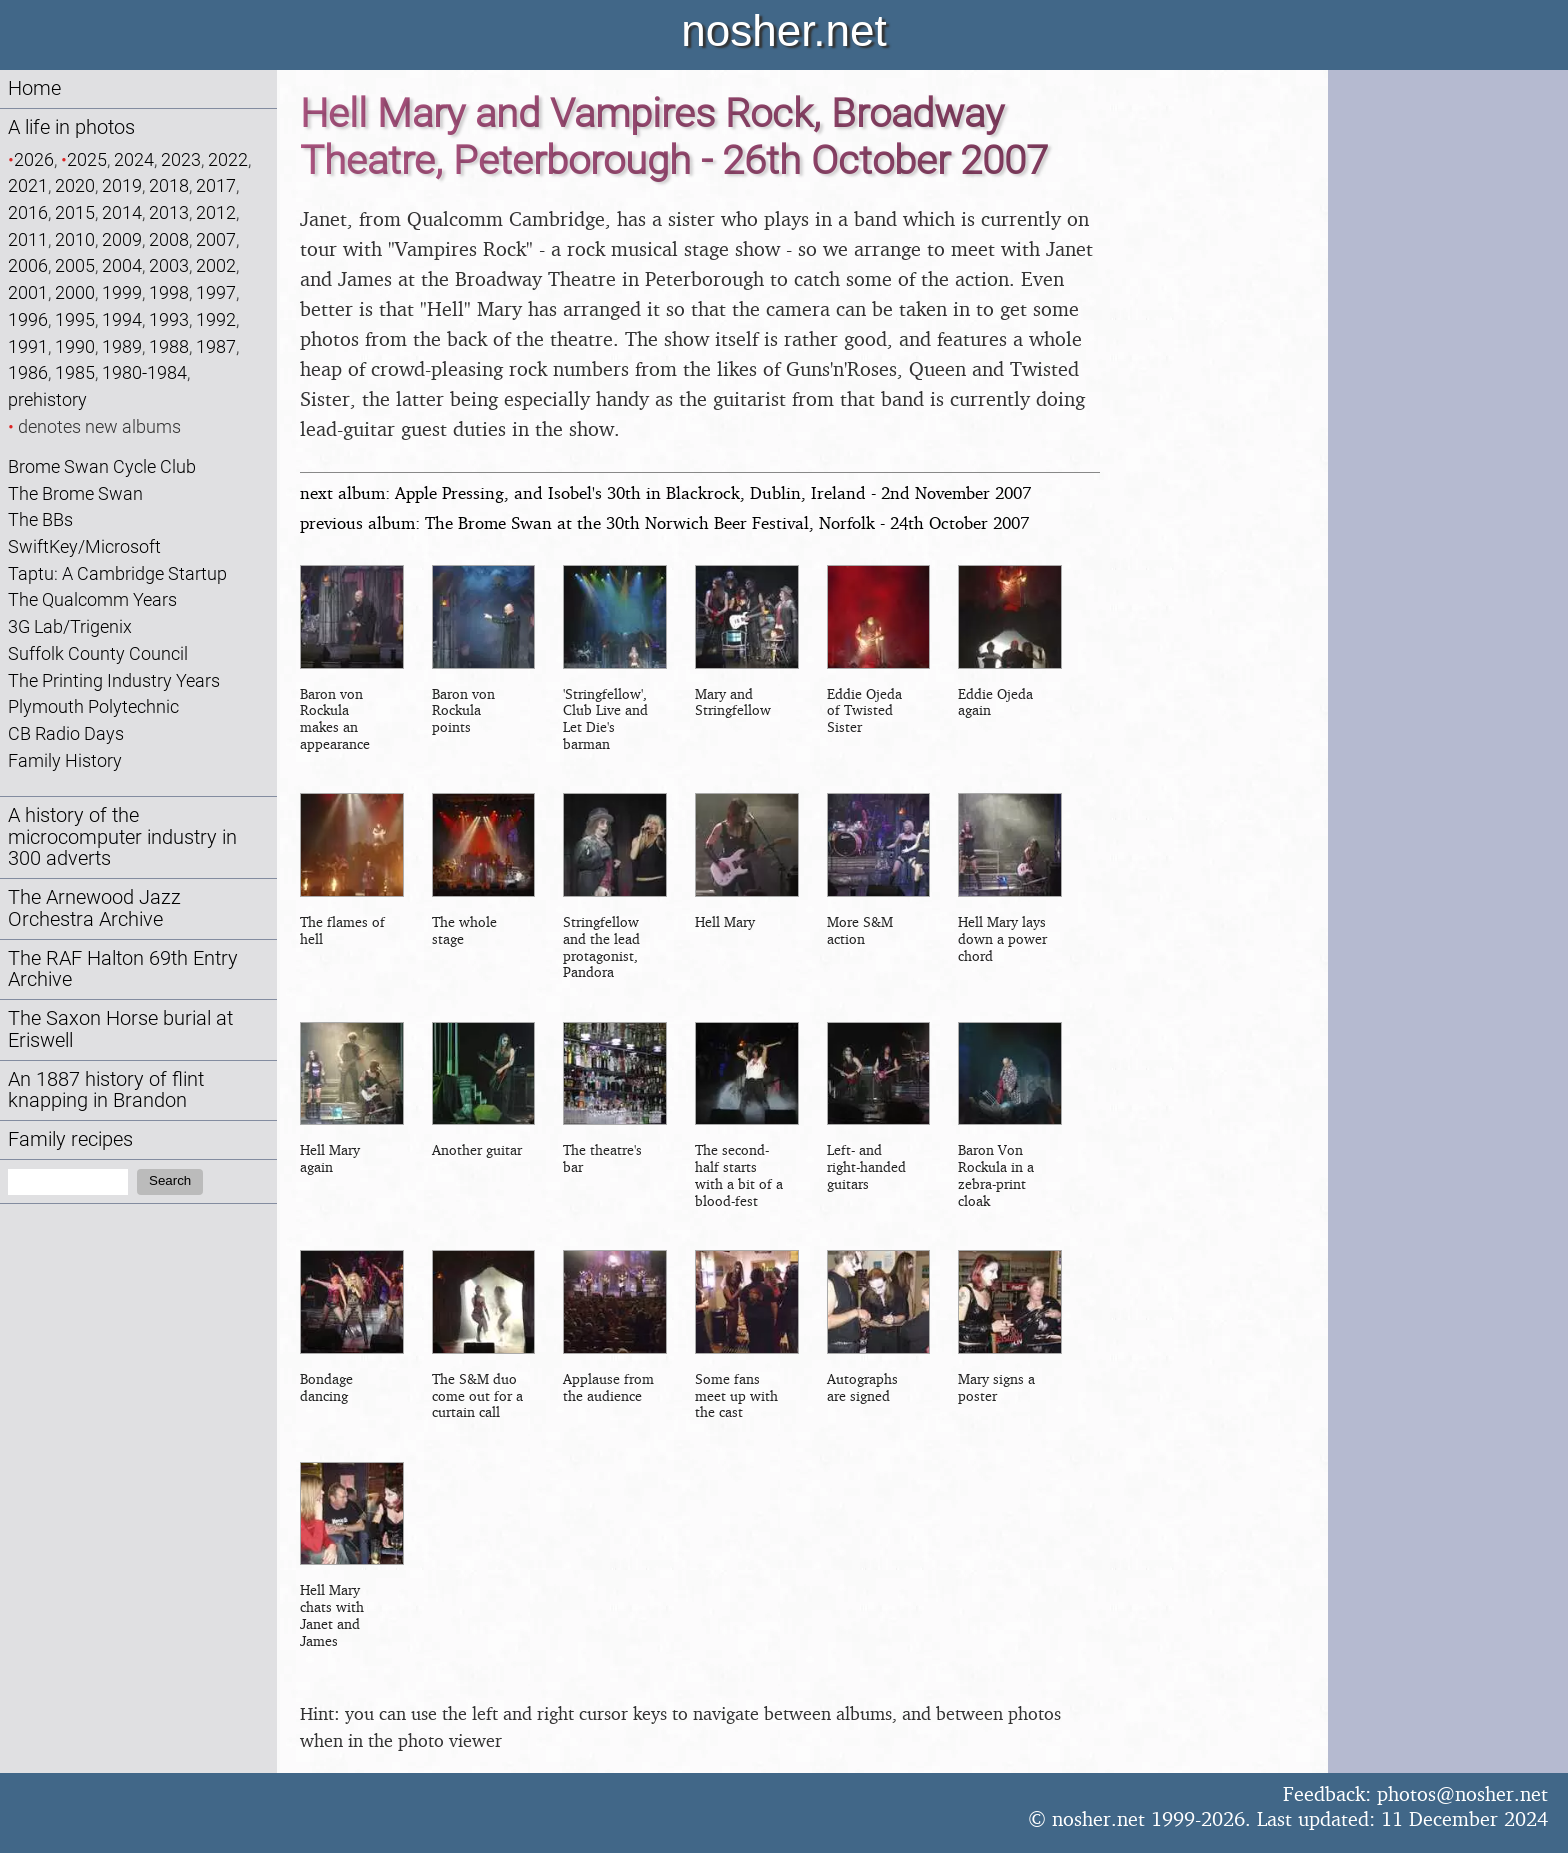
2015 (75, 212)
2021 (28, 185)
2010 (75, 239)
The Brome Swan (75, 493)
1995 (75, 319)
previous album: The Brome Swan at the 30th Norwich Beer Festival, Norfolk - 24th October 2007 (664, 522)
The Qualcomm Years (92, 599)
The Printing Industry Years (114, 680)
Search (170, 1180)
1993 (169, 319)
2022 (228, 159)
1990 (75, 346)
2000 (75, 292)
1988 (169, 346)
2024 (134, 159)
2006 (28, 265)
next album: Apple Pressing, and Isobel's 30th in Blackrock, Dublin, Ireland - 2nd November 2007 (665, 492)
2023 (181, 159)
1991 (28, 346)
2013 (169, 212)
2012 (216, 212)
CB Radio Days (66, 733)
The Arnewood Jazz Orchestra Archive (94, 908)
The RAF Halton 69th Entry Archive (123, 969)
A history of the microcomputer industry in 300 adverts (122, 837)
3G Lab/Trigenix (70, 626)
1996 (28, 319)
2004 (122, 265)
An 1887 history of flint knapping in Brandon (106, 1090)
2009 (122, 239)
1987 (216, 346)
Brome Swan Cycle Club (102, 466)
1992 (216, 319)
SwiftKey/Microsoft (84, 546)
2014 (122, 212)
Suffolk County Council (98, 653)
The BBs (40, 519)
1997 (216, 292)
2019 (122, 185)
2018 (169, 185)
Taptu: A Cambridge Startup (117, 573)
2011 (28, 239)
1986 (28, 372)
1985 (75, 372)
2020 (75, 185)
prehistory (47, 399)
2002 (216, 265)
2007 (216, 239)
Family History (65, 760)
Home (34, 88)
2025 (87, 159)
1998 (169, 292)
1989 (122, 346)
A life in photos (71, 127)
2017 (216, 185)
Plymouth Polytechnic (93, 706)
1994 (122, 319)
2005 (75, 265)
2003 (169, 265)
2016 (28, 212)
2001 (28, 292)
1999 (122, 292)
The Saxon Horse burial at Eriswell (120, 1029)
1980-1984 (144, 372)
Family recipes (70, 1139)
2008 (169, 239)
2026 (34, 159)
